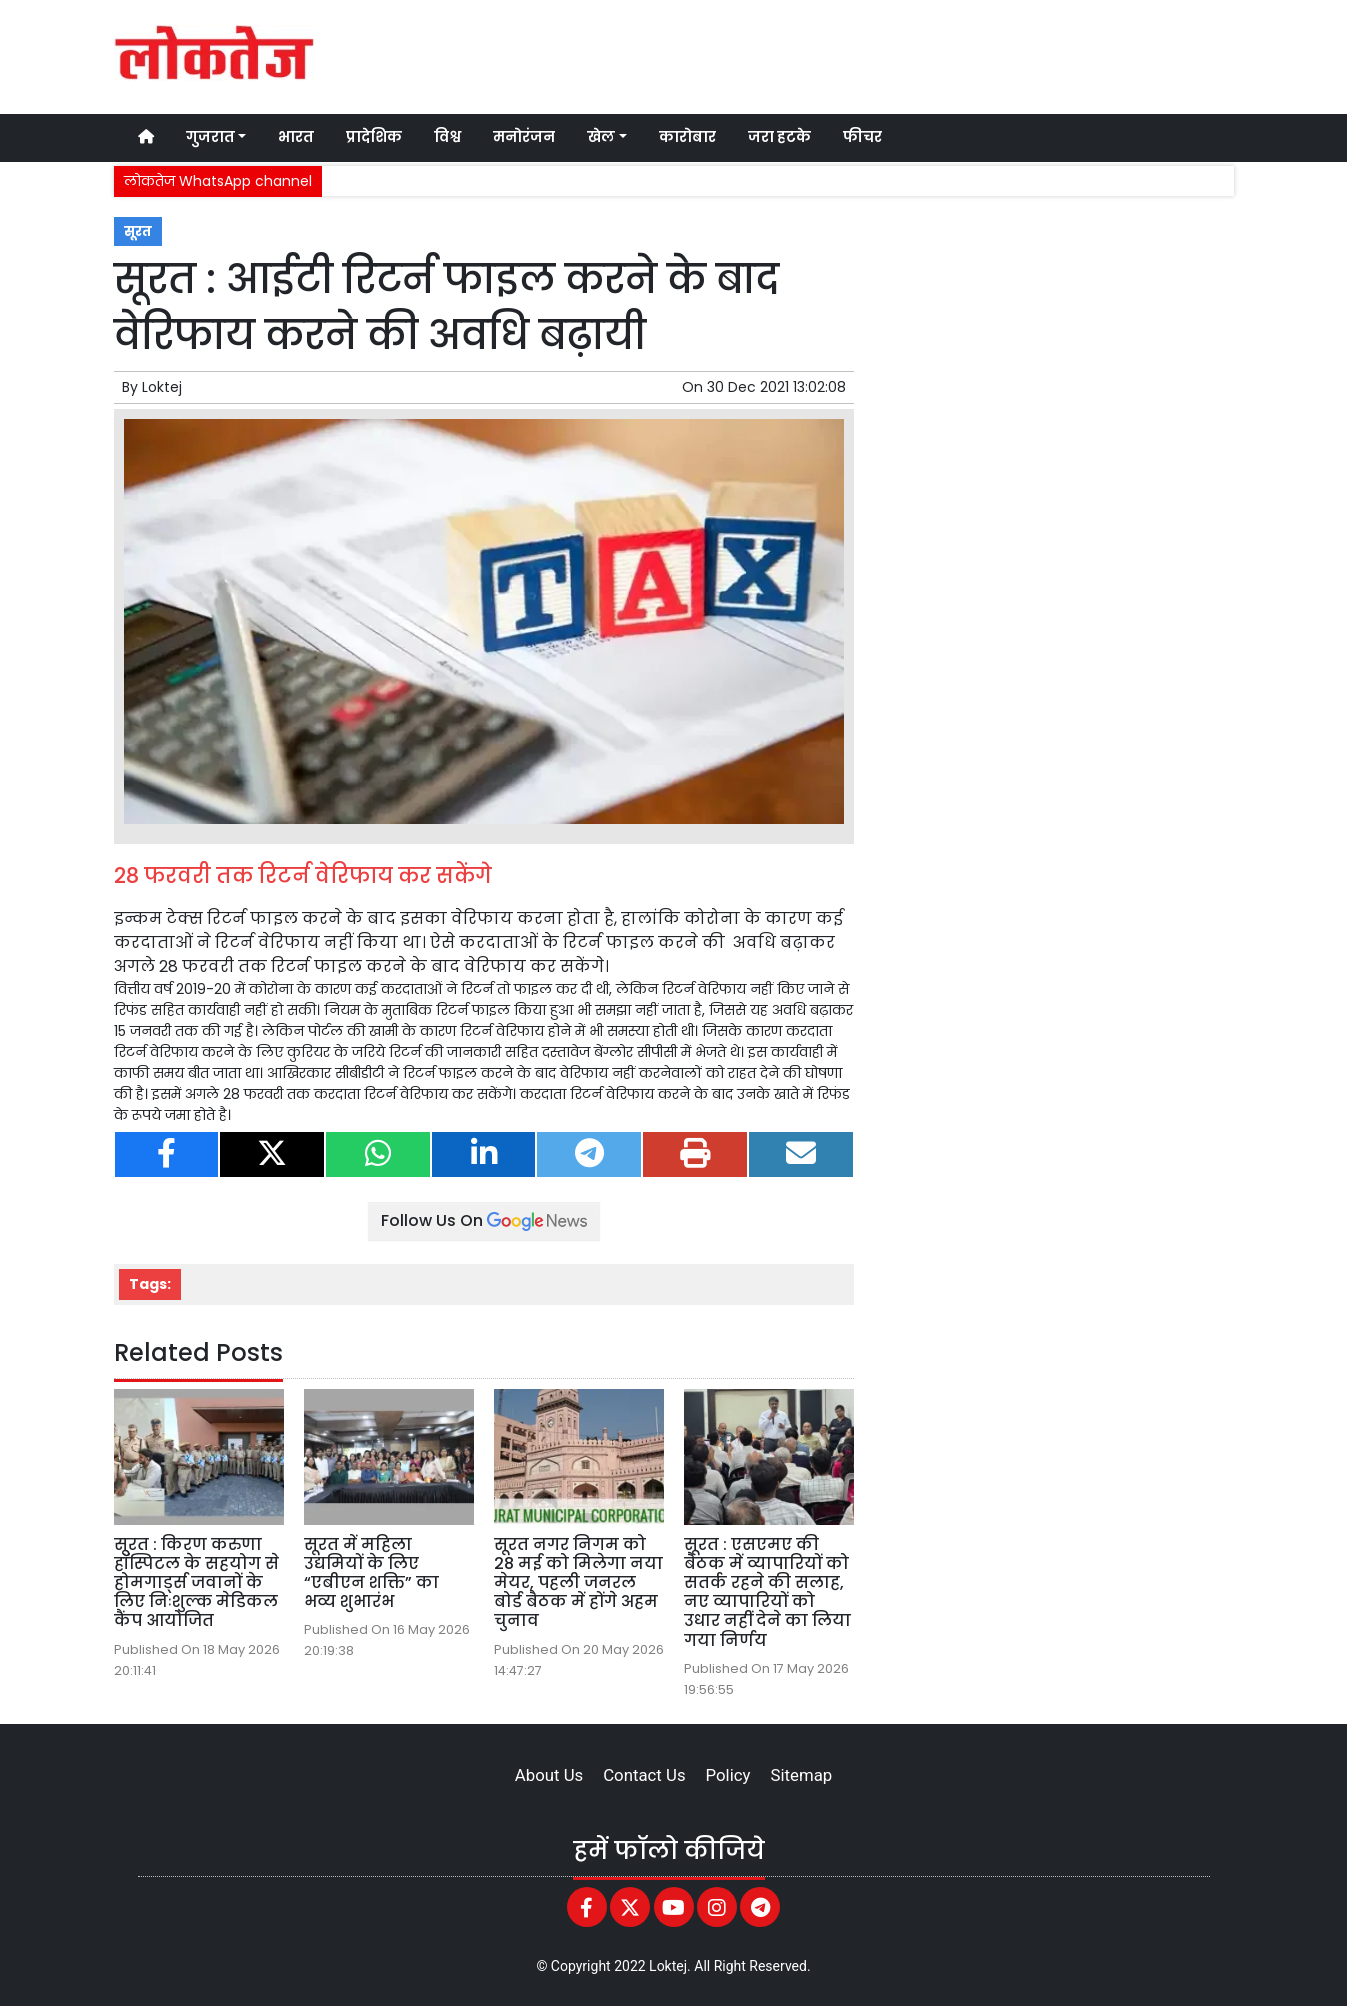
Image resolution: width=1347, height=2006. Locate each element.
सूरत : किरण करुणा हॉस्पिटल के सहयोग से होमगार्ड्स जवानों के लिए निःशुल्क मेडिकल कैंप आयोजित (196, 1583)
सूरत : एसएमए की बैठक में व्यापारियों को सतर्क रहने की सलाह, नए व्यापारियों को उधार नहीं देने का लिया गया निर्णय (767, 1592)
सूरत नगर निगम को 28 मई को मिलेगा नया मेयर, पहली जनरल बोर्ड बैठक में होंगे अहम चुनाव (578, 1583)
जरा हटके (779, 137)
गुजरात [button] (210, 137)
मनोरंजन (524, 137)
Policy (728, 1775)
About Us (549, 1775)
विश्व (447, 137)
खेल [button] (601, 137)
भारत (296, 137)
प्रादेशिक (374, 137)
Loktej (162, 387)
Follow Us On (484, 1220)
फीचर (862, 137)
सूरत (138, 231)
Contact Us (644, 1775)
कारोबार (687, 137)
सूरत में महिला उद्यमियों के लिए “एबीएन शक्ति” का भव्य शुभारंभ (371, 1573)
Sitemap (801, 1775)
